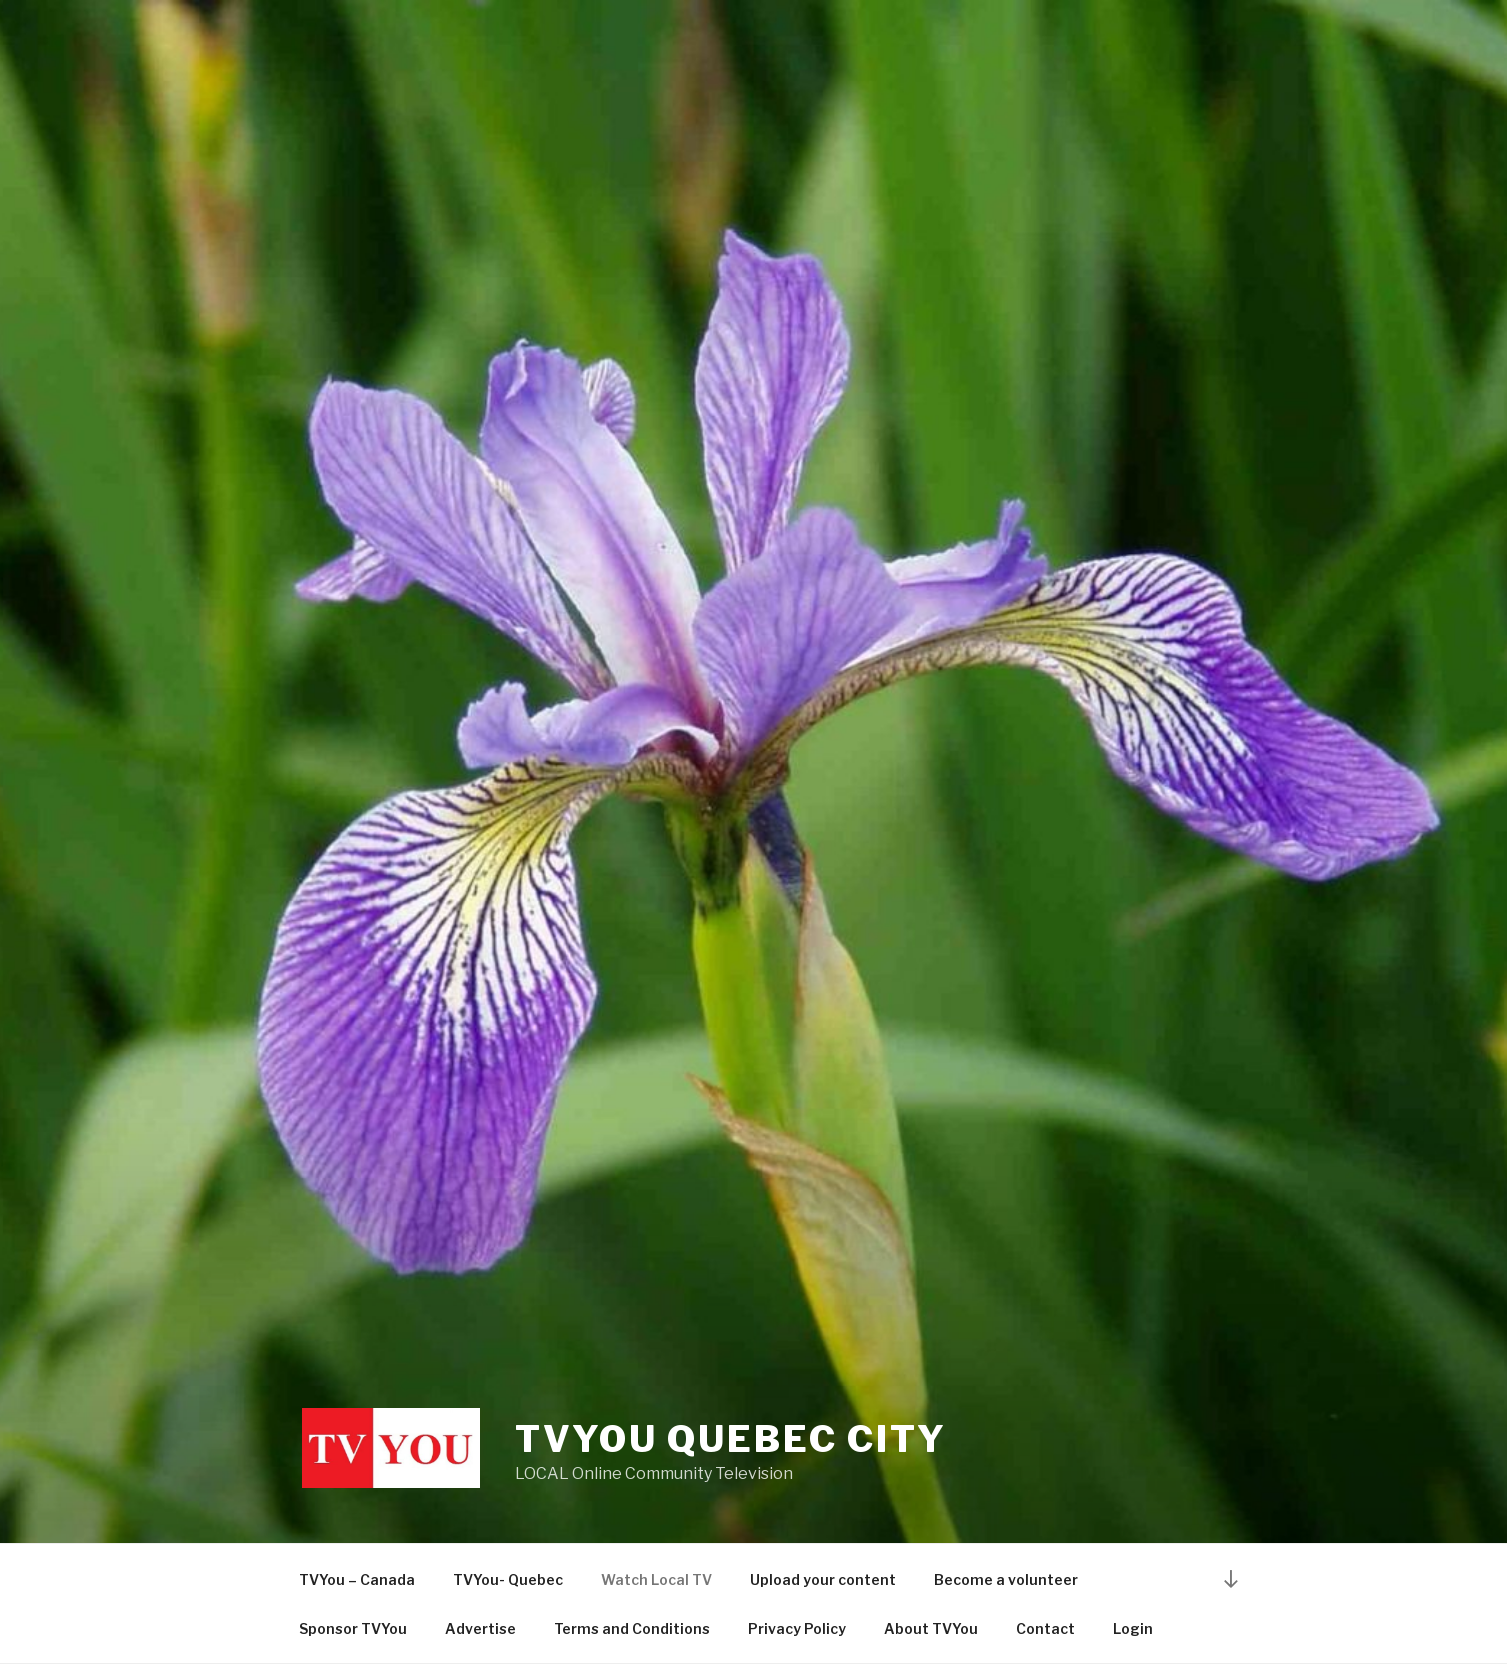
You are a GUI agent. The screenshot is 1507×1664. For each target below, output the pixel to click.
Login (1133, 1628)
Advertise (480, 1628)
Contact (1045, 1628)
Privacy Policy (797, 1628)
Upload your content (823, 1579)
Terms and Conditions (632, 1628)
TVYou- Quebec (508, 1579)
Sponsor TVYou (353, 1628)
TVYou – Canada (357, 1579)
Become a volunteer (1006, 1579)
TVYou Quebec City (731, 1439)
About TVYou (931, 1628)
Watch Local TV (656, 1579)
